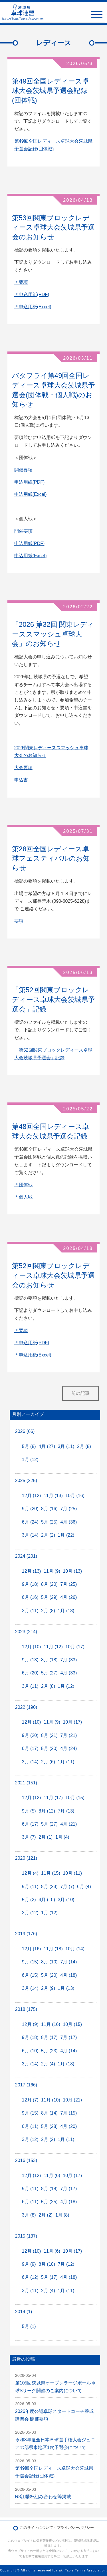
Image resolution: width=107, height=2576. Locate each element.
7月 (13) (66, 1811)
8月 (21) (49, 1735)
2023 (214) (26, 1631)
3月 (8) (29, 2215)
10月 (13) (72, 1571)
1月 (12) (30, 1459)
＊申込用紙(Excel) (32, 306)
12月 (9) (30, 2024)
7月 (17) (68, 2037)
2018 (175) (26, 2009)
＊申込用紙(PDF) (31, 294)
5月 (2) (29, 1899)
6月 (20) (30, 1672)
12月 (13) (31, 1571)
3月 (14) (30, 1535)
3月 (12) (30, 2139)
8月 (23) (49, 1886)
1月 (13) (66, 1610)
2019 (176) (26, 1933)
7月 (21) (68, 1735)
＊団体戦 (23, 1184)
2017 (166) (26, 2084)
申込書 (21, 779)
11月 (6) (52, 2175)
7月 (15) (68, 2113)
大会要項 (23, 767)
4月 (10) (47, 1899)
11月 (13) (53, 1495)
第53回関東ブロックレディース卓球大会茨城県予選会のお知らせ (53, 227)
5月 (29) (49, 1597)
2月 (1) (46, 1837)
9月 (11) (30, 1886)
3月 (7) (29, 1837)
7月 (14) (68, 1961)
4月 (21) (68, 1824)
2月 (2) (48, 1535)
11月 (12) (53, 1646)
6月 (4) (84, 1886)
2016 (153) (26, 2160)
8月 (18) (49, 1659)
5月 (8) (29, 1446)
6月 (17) (30, 1748)
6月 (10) (30, 2050)
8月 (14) (49, 2113)
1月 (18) (66, 2063)
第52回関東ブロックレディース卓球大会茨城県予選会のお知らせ (53, 1275)
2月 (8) (84, 1446)
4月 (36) (68, 1522)
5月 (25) (49, 1522)
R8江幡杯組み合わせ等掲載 (43, 2496)
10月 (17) (74, 1646)
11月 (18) (53, 1948)
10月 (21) (72, 2100)
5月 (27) (49, 1672)
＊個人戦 (23, 1197)
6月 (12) (30, 2277)
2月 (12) (30, 1912)
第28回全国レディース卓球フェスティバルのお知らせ (51, 858)
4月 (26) (68, 1597)
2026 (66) (25, 1431)
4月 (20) (68, 2126)
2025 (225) (26, 1480)
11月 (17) (53, 1797)
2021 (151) (26, 1782)
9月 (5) (29, 1811)
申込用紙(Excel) (30, 494)
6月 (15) (30, 1975)
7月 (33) (68, 1659)
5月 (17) (49, 2277)
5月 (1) (29, 2326)
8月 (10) (49, 1961)
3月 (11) (66, 1446)
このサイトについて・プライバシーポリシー (57, 2527)
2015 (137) (26, 2236)
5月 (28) (49, 2126)
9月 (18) (30, 1584)
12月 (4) (30, 1873)
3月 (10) (66, 1899)
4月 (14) (68, 2050)
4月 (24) (68, 1748)
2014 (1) (23, 2311)
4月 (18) (68, 1975)
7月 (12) (66, 2264)
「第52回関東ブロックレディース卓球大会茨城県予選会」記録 (53, 999)
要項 (18, 921)
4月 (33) (68, 1672)
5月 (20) (49, 1748)
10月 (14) (74, 1948)
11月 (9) (52, 1571)
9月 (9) (29, 2264)
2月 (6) (48, 1761)
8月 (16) (49, 1508)
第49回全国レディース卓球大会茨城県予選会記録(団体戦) (50, 90)
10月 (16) (74, 1495)
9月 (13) (30, 1659)
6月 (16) (30, 1597)
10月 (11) (72, 1873)
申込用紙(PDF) (29, 482)
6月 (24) (30, 1522)
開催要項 (23, 469)
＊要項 (21, 282)
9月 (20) (30, 1508)
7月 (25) (68, 1508)
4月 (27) (47, 1446)
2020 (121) (26, 1858)
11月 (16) (50, 2024)
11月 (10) (50, 2100)
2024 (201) (26, 1556)
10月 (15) (74, 1797)
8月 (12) (47, 1811)
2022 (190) (26, 1707)
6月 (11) (30, 2126)
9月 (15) (30, 1961)
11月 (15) (50, 1873)
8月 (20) (49, 1584)
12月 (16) (31, 1948)
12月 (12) (31, 1495)
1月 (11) (66, 1761)
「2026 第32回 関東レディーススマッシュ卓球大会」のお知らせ (53, 634)
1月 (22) (66, 1535)
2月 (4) (48, 2063)
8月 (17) (49, 2037)
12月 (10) (31, 1646)
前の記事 (80, 1393)
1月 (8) (62, 2215)
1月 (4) (62, 1837)
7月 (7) (67, 1886)
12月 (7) (30, 2100)
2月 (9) (48, 1988)
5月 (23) (49, 2050)
